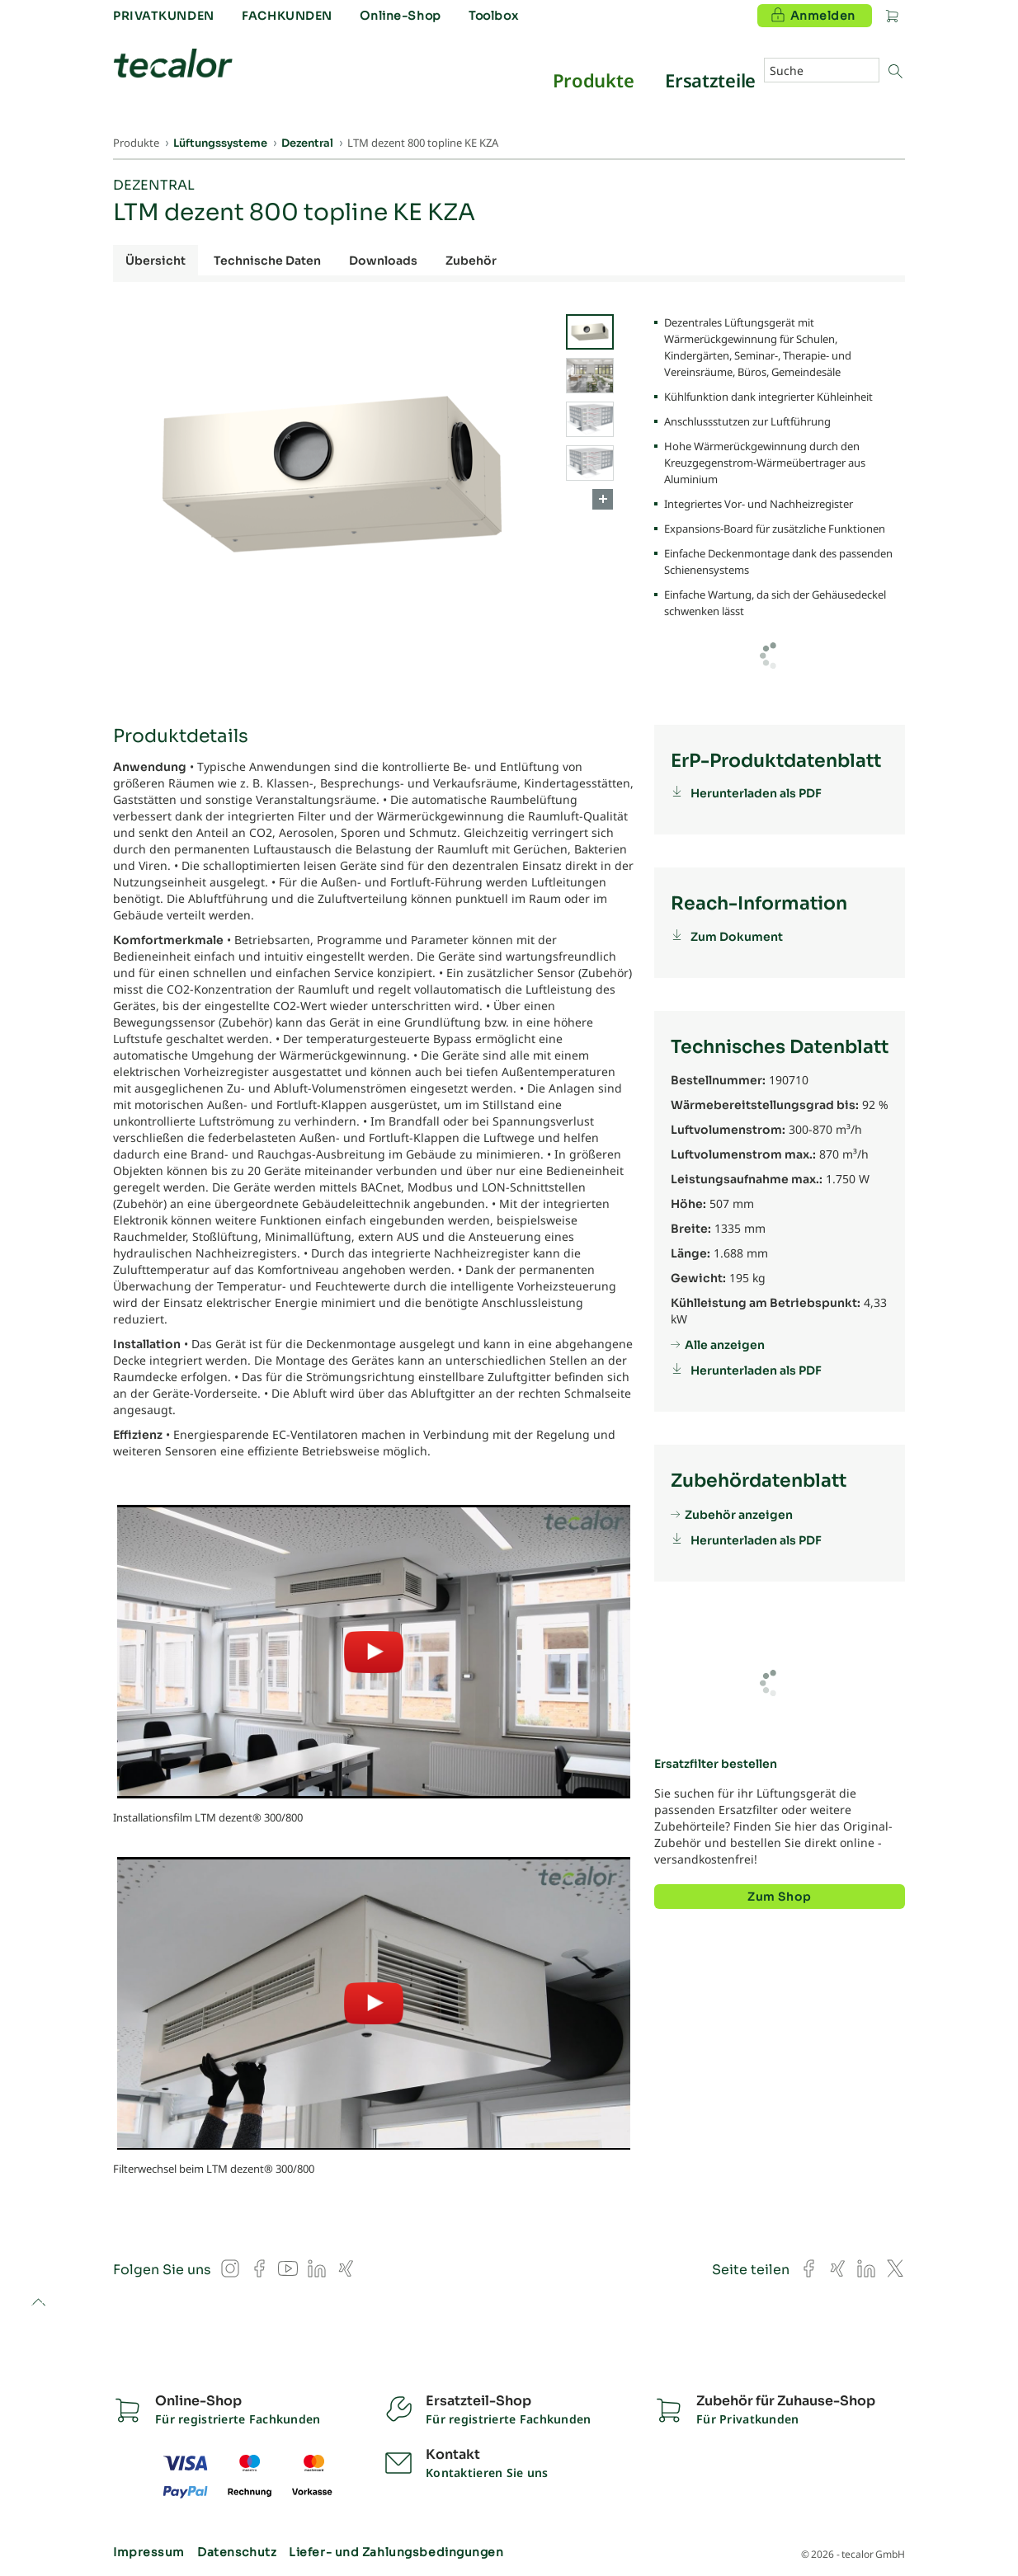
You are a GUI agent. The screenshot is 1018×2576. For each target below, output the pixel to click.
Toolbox (493, 15)
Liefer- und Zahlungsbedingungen (396, 2552)
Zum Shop (779, 1896)
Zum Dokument (736, 936)
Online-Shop (400, 15)
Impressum (149, 2552)
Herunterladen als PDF (756, 793)
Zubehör (471, 260)
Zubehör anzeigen (739, 1514)
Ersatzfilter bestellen (715, 1763)
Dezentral (154, 185)
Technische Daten (267, 260)
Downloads (383, 260)
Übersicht (155, 260)
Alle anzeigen (725, 1344)
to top (38, 2303)
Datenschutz (236, 2552)
